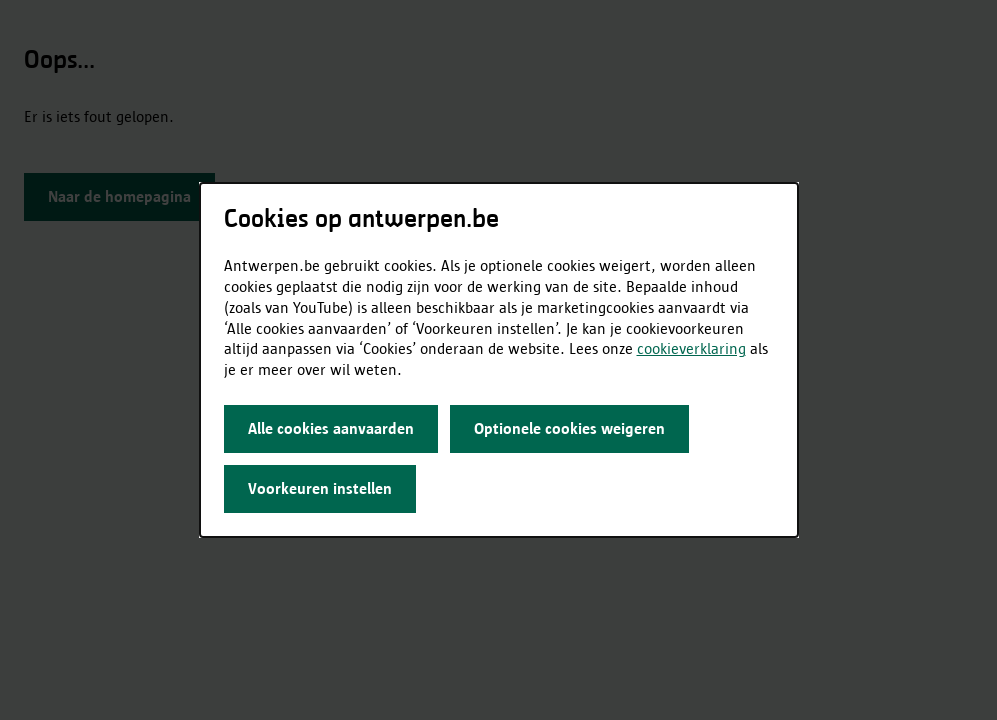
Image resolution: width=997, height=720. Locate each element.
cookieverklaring (691, 348)
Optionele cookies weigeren (569, 428)
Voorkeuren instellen (320, 488)
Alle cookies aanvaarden (331, 428)
